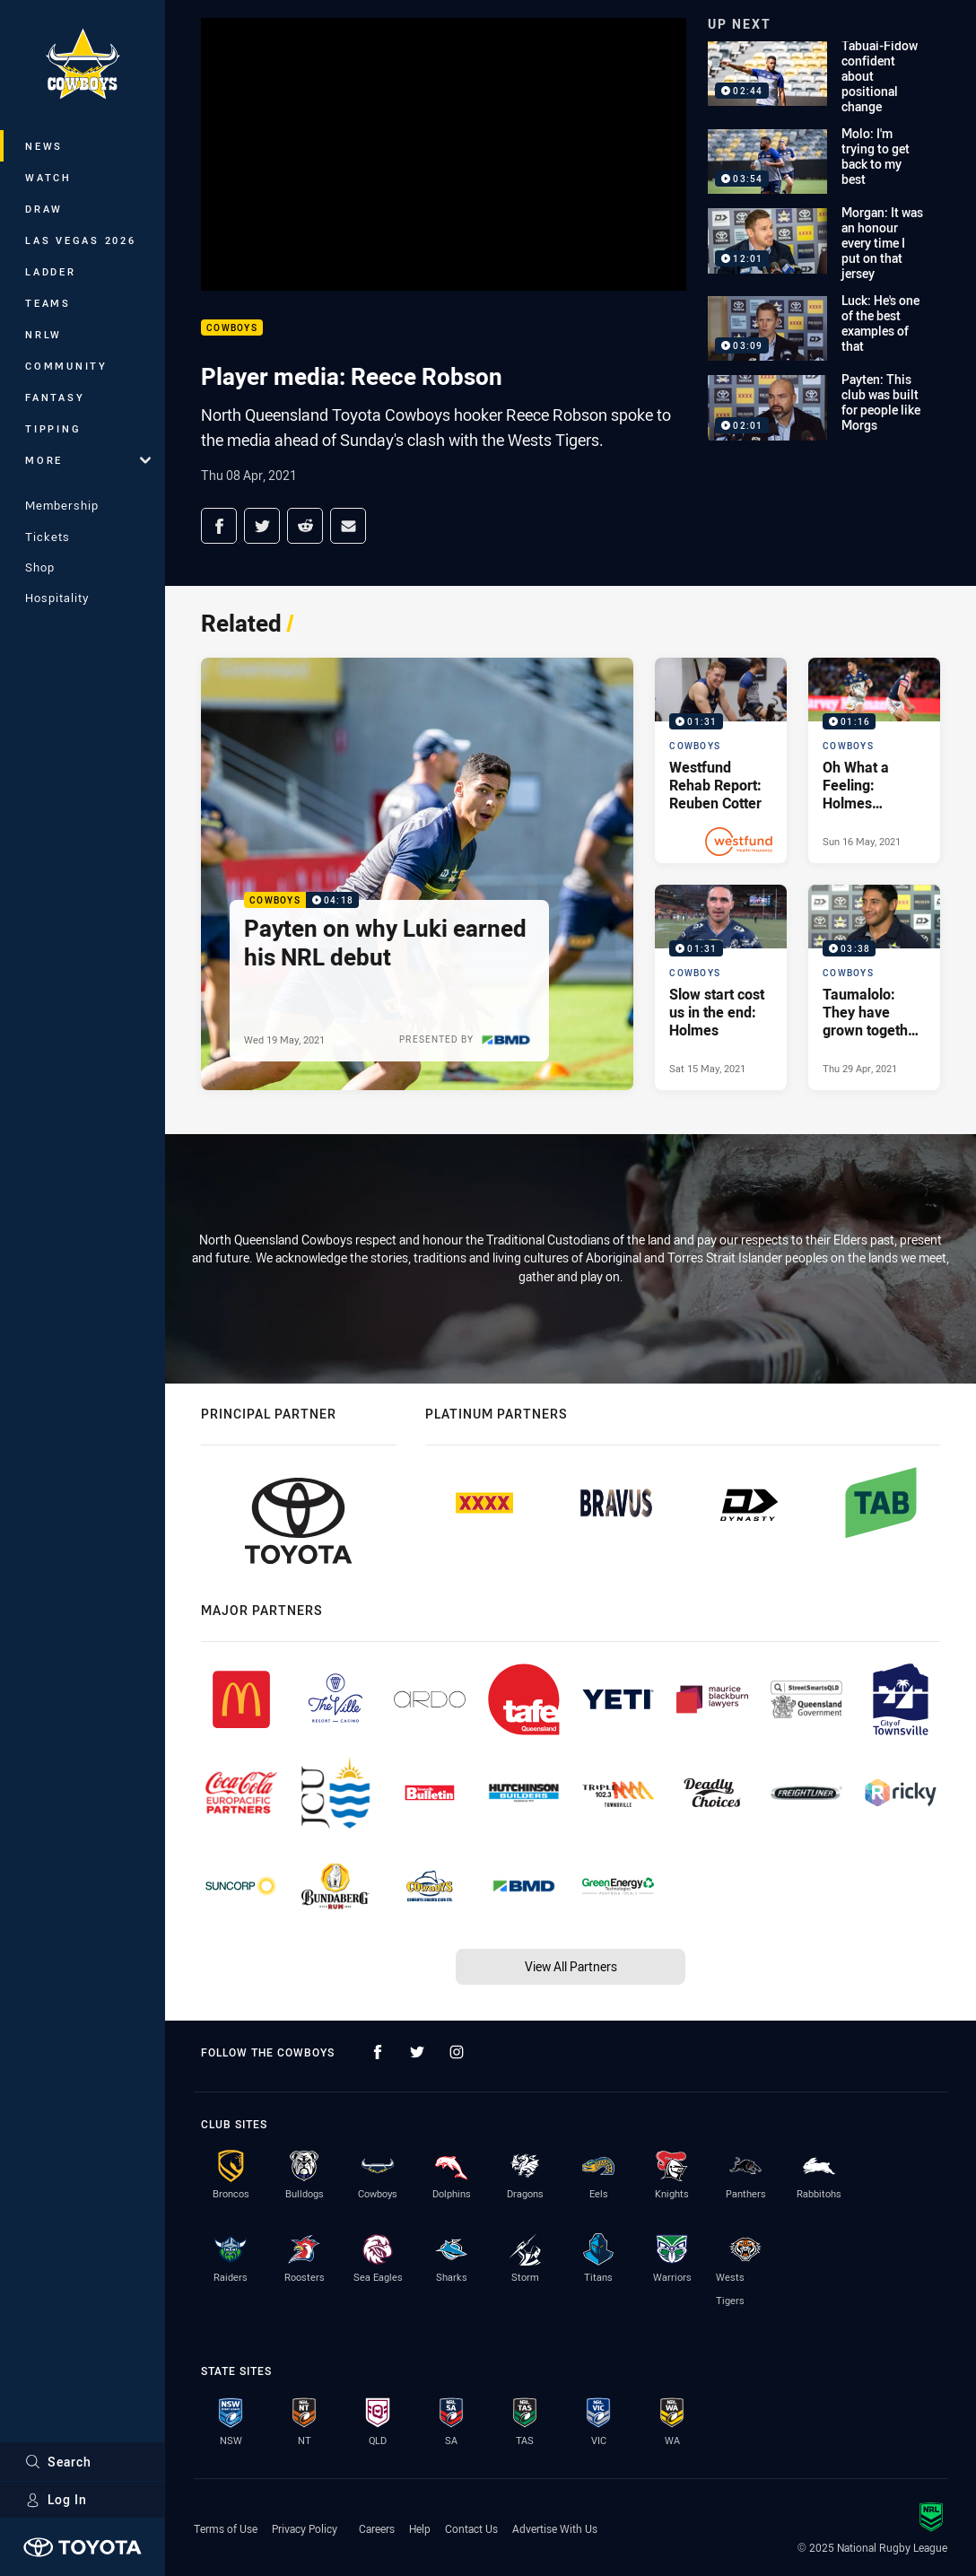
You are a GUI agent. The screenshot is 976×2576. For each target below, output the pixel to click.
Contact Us (471, 2528)
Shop (40, 567)
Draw (44, 208)
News (44, 146)
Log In (56, 2499)
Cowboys (231, 328)
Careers (377, 2528)
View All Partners (571, 1966)
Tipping (53, 428)
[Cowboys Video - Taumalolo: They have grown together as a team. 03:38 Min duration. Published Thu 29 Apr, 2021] (874, 987)
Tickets (47, 536)
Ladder (50, 271)
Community (66, 365)
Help (420, 2528)
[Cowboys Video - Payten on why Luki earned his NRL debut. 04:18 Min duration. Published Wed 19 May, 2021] (417, 874)
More (88, 460)
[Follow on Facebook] (377, 2052)
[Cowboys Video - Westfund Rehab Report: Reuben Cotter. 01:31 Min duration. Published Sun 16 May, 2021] (721, 760)
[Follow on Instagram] (456, 2052)
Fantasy (54, 397)
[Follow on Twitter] (417, 2052)
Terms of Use (225, 2528)
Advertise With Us (554, 2528)
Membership (62, 505)
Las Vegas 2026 (80, 240)
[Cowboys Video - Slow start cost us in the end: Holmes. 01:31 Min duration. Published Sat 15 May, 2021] (721, 987)
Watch (48, 177)
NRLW (43, 334)
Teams (48, 303)
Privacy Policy (304, 2528)
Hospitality (57, 597)
